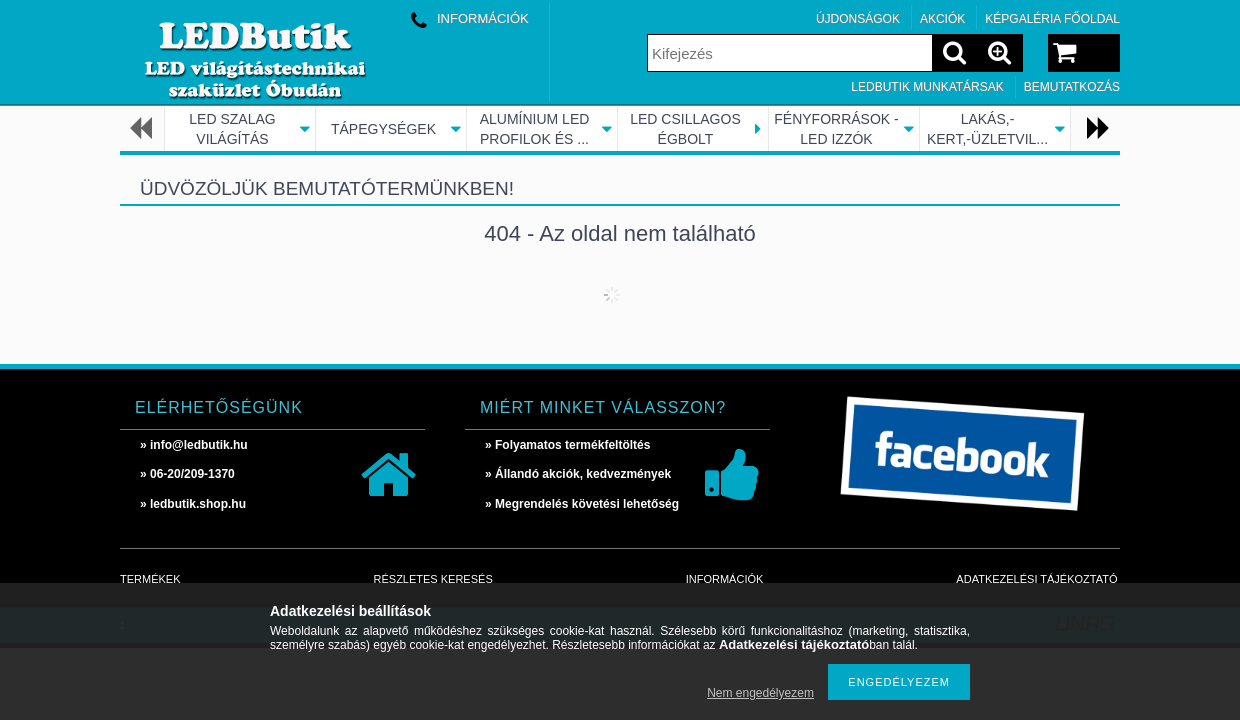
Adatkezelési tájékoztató (1036, 579)
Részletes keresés (433, 579)
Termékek (150, 579)
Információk (725, 579)
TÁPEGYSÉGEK (383, 129)
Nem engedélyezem (760, 693)
